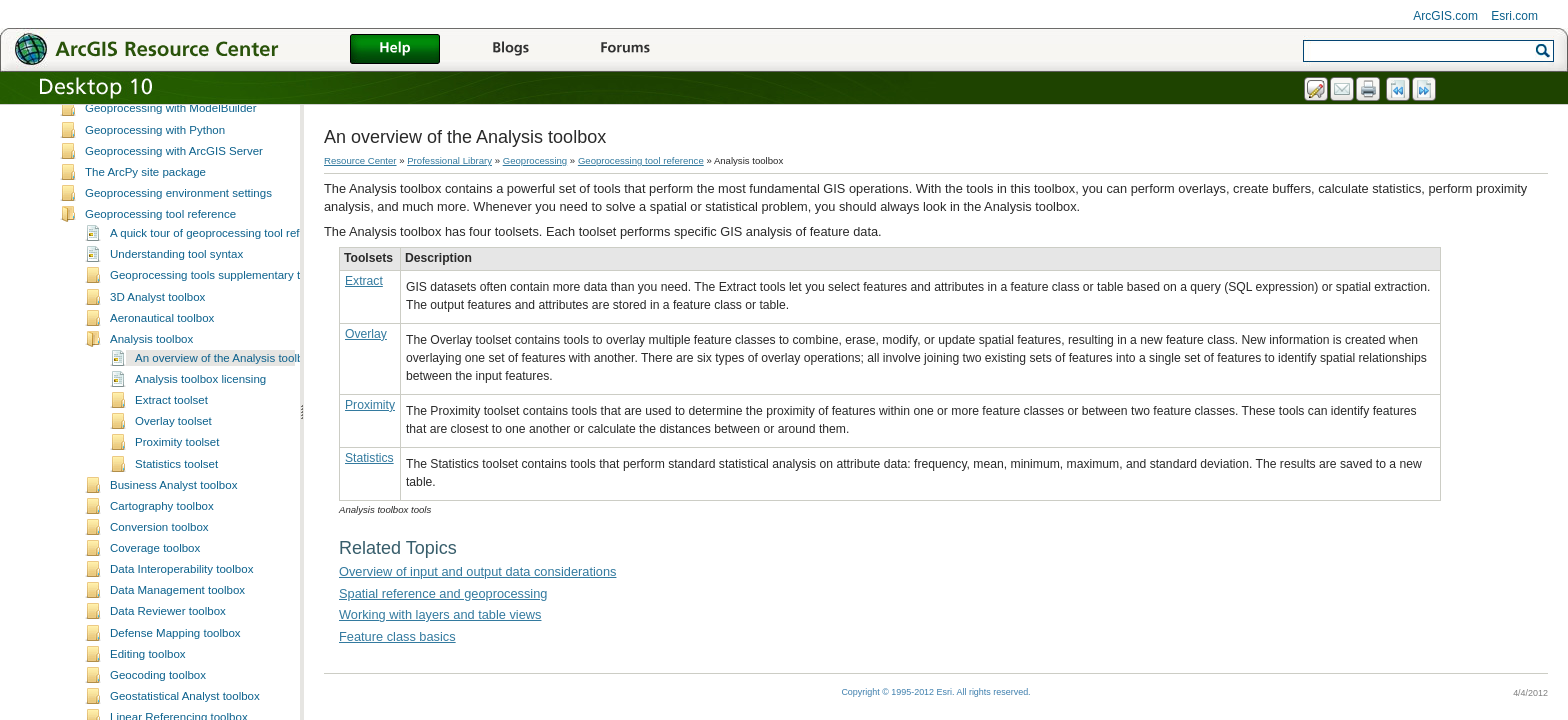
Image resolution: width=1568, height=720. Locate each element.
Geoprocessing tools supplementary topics (218, 313)
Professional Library (449, 160)
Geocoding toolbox (158, 713)
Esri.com (1514, 16)
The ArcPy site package (145, 210)
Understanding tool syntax (176, 292)
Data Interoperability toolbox (181, 607)
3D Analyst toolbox (157, 335)
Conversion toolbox (159, 565)
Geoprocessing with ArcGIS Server (174, 189)
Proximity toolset (177, 480)
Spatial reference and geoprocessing (443, 593)
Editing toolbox (148, 692)
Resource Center (360, 160)
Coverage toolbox (155, 586)
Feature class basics (397, 636)
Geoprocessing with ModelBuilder (171, 146)
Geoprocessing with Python (155, 168)
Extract (364, 281)
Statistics (369, 458)
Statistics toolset (176, 502)
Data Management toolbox (177, 628)
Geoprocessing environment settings (178, 231)
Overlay (366, 334)
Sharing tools (118, 125)
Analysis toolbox (151, 377)
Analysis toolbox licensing (200, 417)
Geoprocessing (535, 160)
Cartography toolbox (162, 544)
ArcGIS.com (1445, 16)
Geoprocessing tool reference (160, 252)
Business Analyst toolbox (173, 523)
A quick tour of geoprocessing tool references (225, 271)
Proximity (370, 405)
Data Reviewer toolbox (168, 649)
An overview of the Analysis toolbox (225, 396)
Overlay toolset (173, 459)
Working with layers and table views (440, 614)
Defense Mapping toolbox (175, 671)
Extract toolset (171, 438)
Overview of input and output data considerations (477, 571)
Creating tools (120, 104)
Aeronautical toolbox (162, 356)
